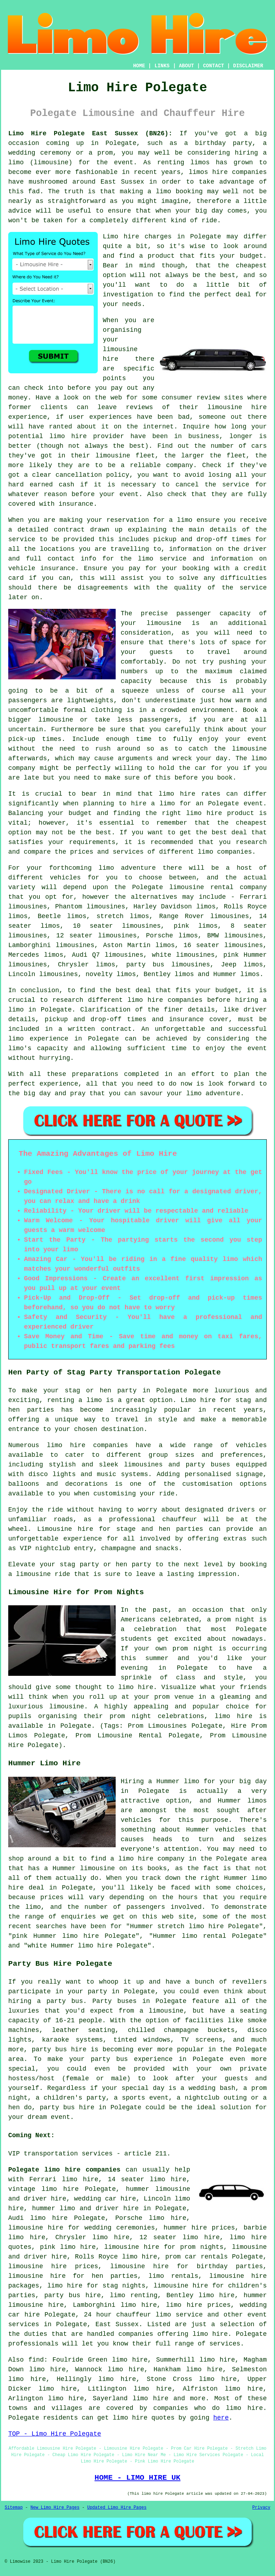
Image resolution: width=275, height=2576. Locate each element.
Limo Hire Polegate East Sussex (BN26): (90, 133)
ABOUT (186, 66)
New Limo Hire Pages (54, 2507)
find (36, 2359)
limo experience (38, 1038)
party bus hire (72, 2295)
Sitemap (14, 2507)
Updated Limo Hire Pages (116, 2507)
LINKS (161, 66)
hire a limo (153, 803)
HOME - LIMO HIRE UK (137, 2477)
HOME (139, 66)
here (221, 2417)
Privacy (261, 2507)
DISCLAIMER (248, 66)
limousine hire (237, 407)
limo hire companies (87, 1445)
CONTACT (213, 66)
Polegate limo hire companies (64, 2169)
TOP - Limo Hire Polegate (54, 2433)
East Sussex (117, 2324)
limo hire (150, 2398)
